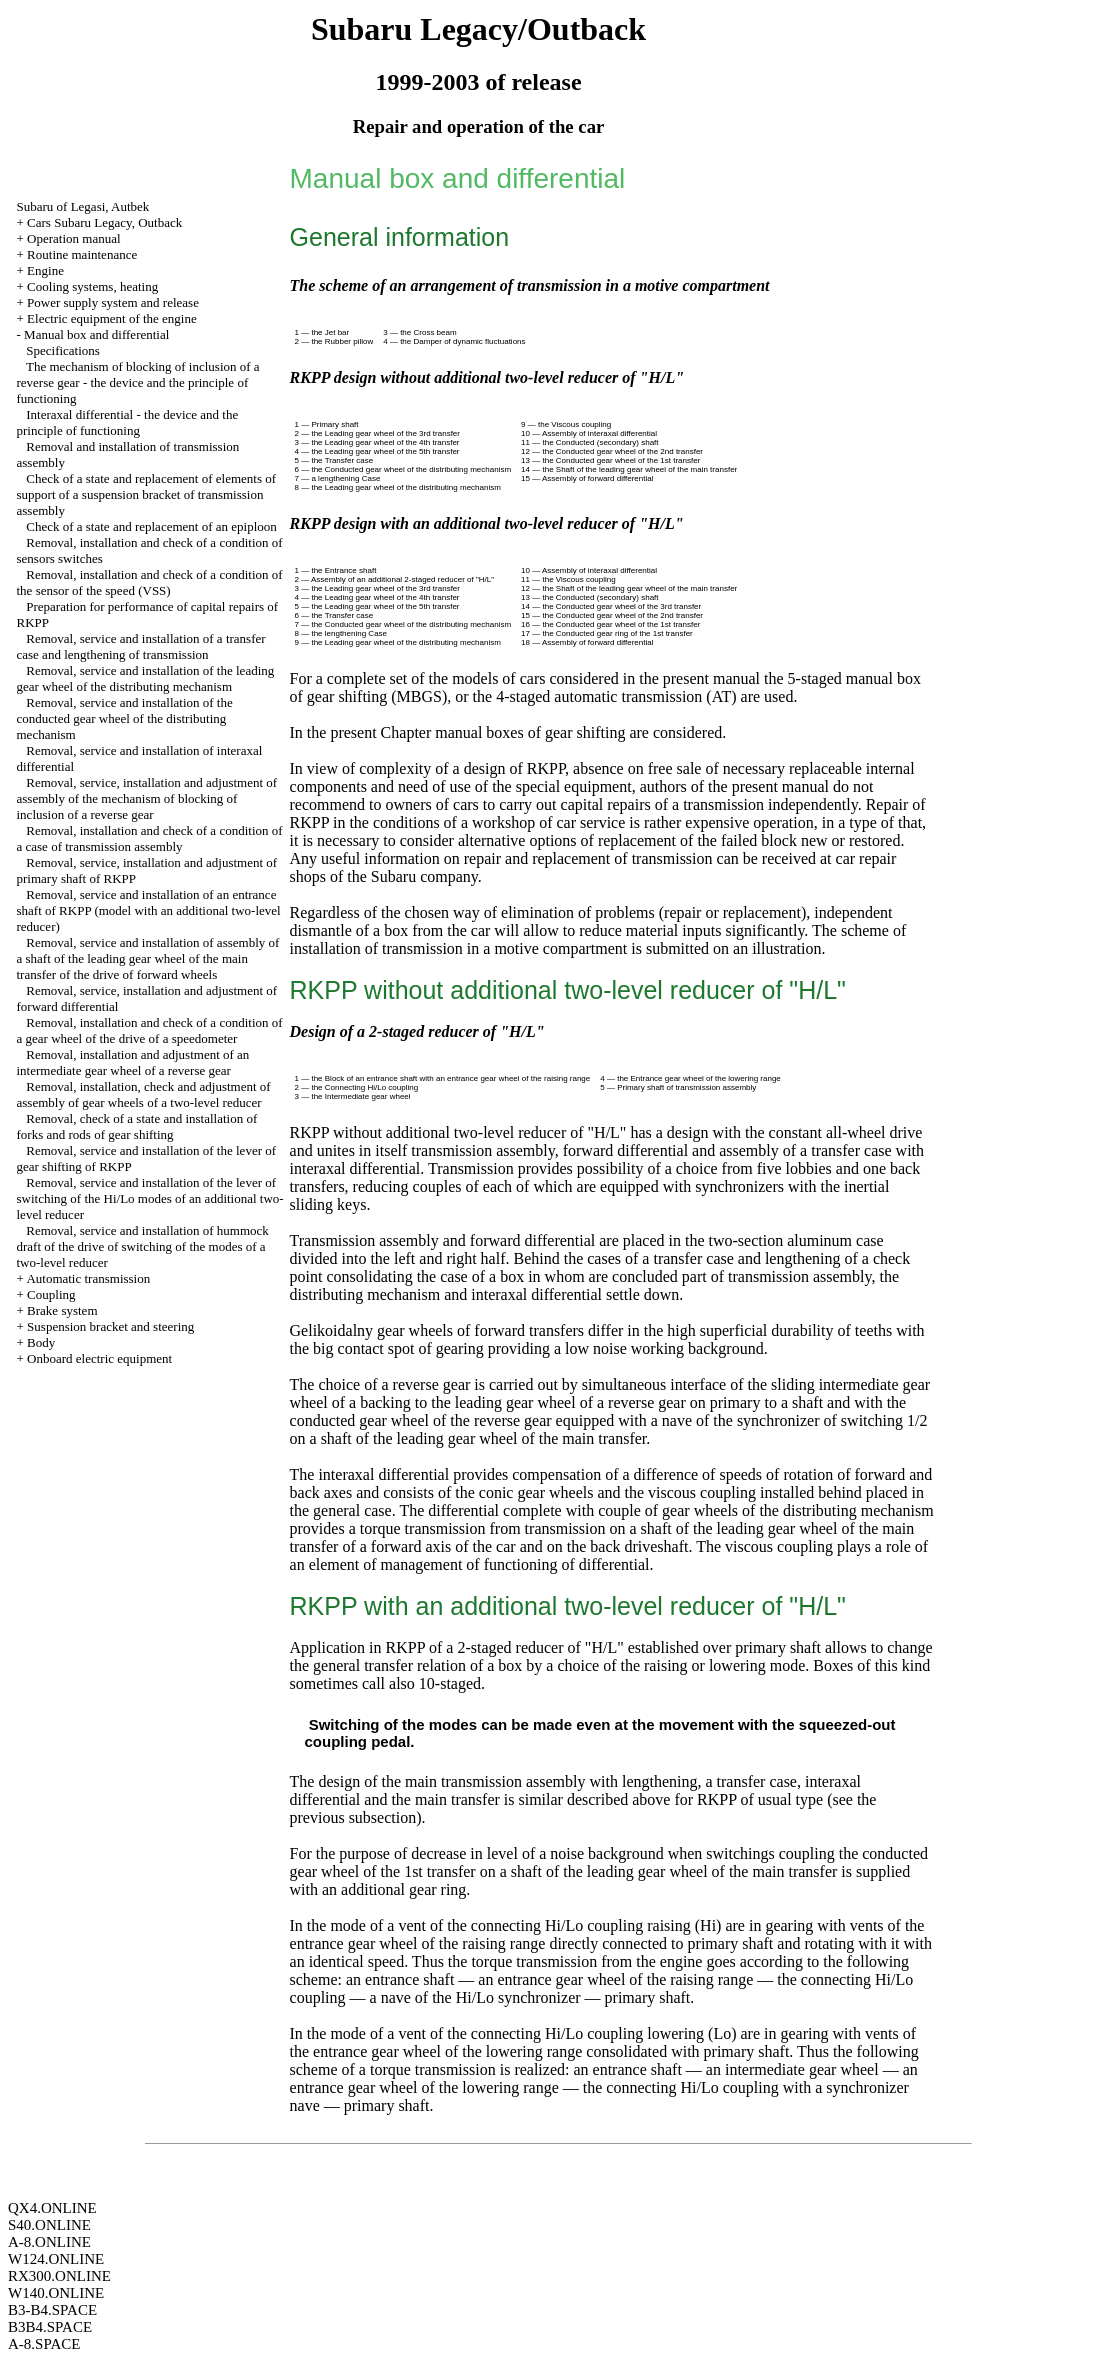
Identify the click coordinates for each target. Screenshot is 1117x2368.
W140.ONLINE (56, 2293)
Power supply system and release (113, 302)
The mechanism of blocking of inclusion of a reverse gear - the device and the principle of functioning (138, 382)
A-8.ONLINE (49, 2242)
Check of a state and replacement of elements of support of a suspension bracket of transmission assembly (147, 494)
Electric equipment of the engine (112, 318)
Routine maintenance (82, 254)
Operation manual (74, 238)
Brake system (62, 1310)
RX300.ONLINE (59, 2276)
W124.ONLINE (56, 2259)
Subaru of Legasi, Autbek (83, 206)
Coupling (51, 1294)
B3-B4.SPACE (52, 2310)
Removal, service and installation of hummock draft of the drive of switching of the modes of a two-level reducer (143, 1246)
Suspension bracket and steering (110, 1326)
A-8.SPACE (44, 2344)
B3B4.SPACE (50, 2327)
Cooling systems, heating (92, 286)
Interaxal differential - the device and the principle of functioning (128, 422)
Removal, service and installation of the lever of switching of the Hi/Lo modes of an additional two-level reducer (150, 1198)
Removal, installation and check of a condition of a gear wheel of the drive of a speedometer (150, 1030)
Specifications (63, 350)
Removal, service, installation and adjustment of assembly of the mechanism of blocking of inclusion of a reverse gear (147, 798)
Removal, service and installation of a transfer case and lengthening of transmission (141, 646)
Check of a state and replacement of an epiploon (151, 526)
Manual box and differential (96, 334)
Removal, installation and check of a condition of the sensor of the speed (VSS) (150, 582)
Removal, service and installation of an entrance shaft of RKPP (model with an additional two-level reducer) (149, 910)
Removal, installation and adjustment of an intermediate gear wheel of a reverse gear (133, 1062)
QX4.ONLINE (52, 2208)
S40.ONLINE (49, 2225)
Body (41, 1342)
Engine (45, 270)
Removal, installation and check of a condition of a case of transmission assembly (150, 838)
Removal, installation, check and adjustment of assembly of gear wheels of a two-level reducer (144, 1094)
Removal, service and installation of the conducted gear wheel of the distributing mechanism (125, 718)
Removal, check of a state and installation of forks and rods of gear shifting (137, 1126)
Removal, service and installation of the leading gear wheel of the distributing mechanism (146, 678)
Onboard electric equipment (99, 1358)
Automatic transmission (88, 1278)
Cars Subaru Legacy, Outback (104, 222)
